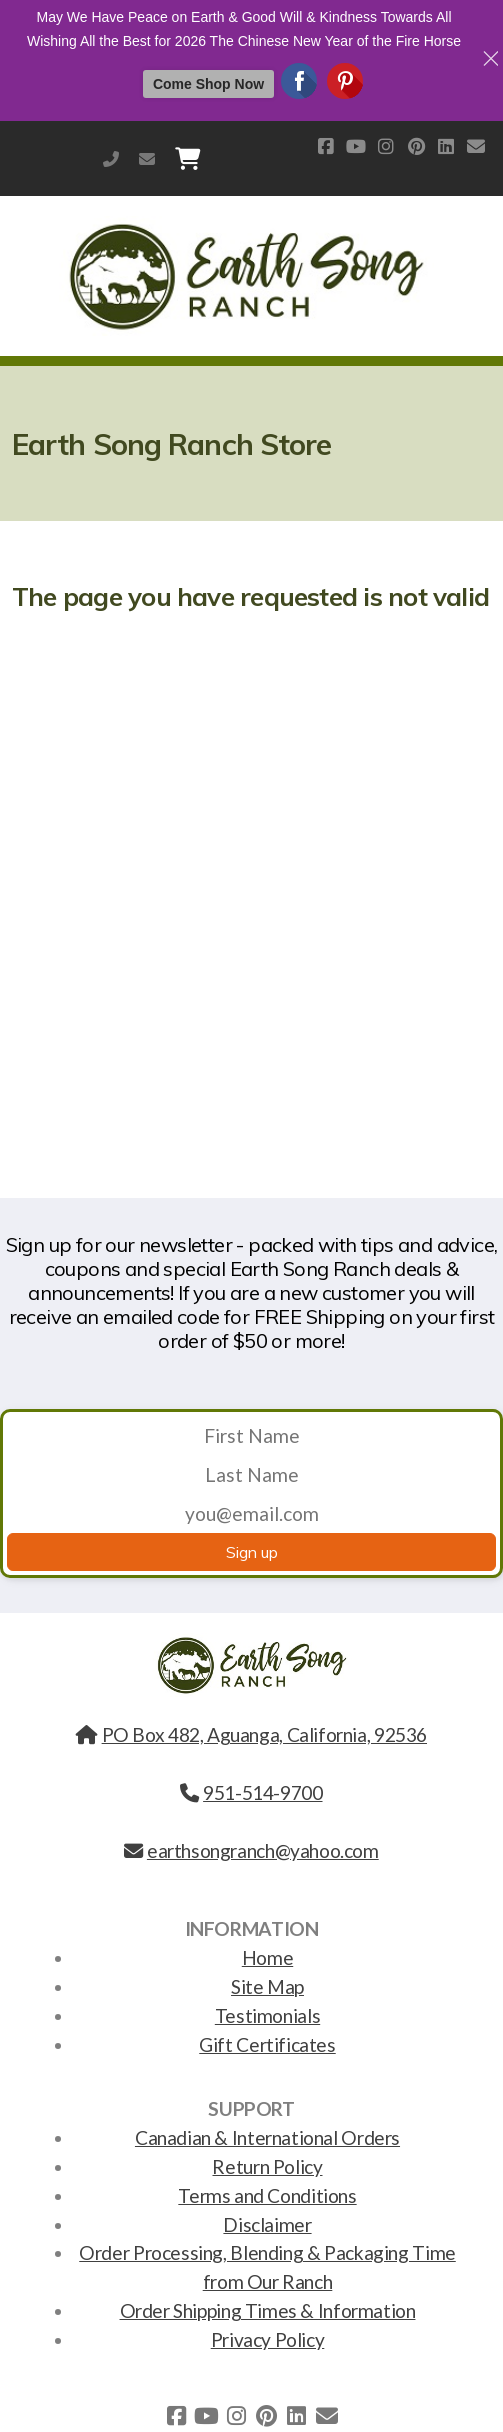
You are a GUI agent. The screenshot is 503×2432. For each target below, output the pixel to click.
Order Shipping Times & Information (268, 2310)
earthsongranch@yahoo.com (147, 158)
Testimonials (267, 2015)
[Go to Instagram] (386, 146)
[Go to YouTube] (356, 146)
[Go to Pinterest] (416, 146)
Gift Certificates (267, 2044)
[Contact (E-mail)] (476, 146)
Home (267, 1957)
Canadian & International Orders (267, 2137)
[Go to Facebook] (326, 146)
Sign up (252, 1552)
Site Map (267, 1986)
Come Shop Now (208, 84)
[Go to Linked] (446, 146)
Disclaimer (267, 2224)
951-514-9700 (111, 158)
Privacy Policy (268, 2339)
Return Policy (267, 2166)
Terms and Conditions (267, 2195)
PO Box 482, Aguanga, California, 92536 (251, 1734)
